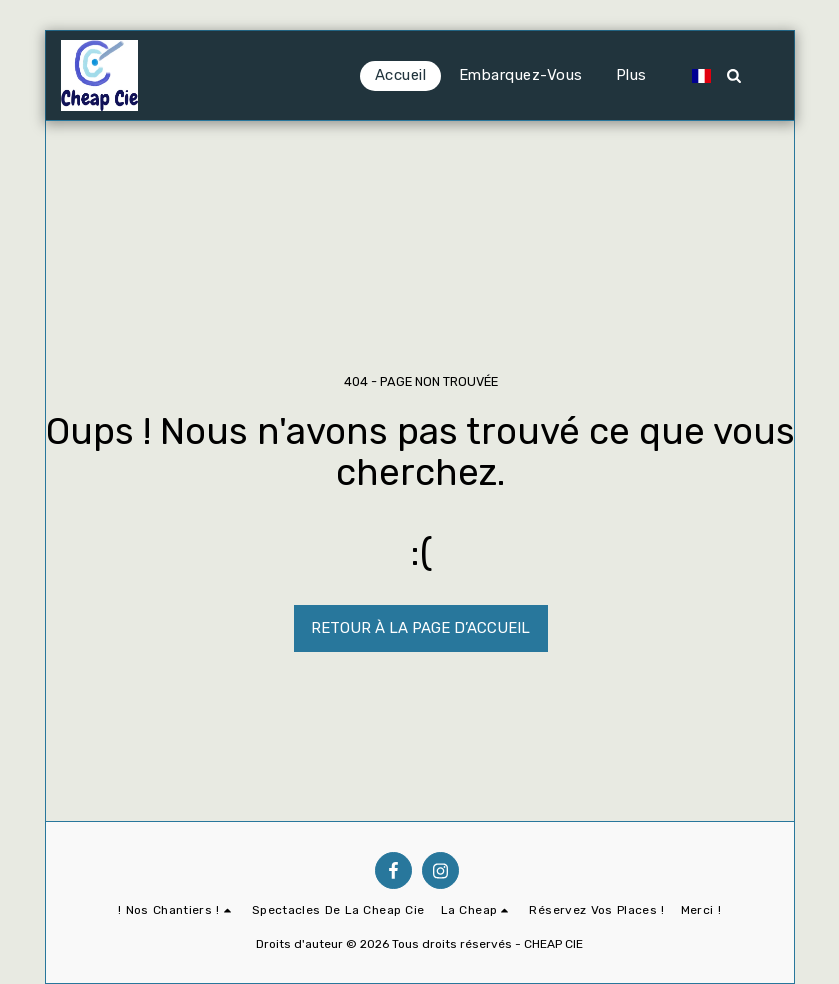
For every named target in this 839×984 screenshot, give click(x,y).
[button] (510, 76)
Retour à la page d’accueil (420, 628)
